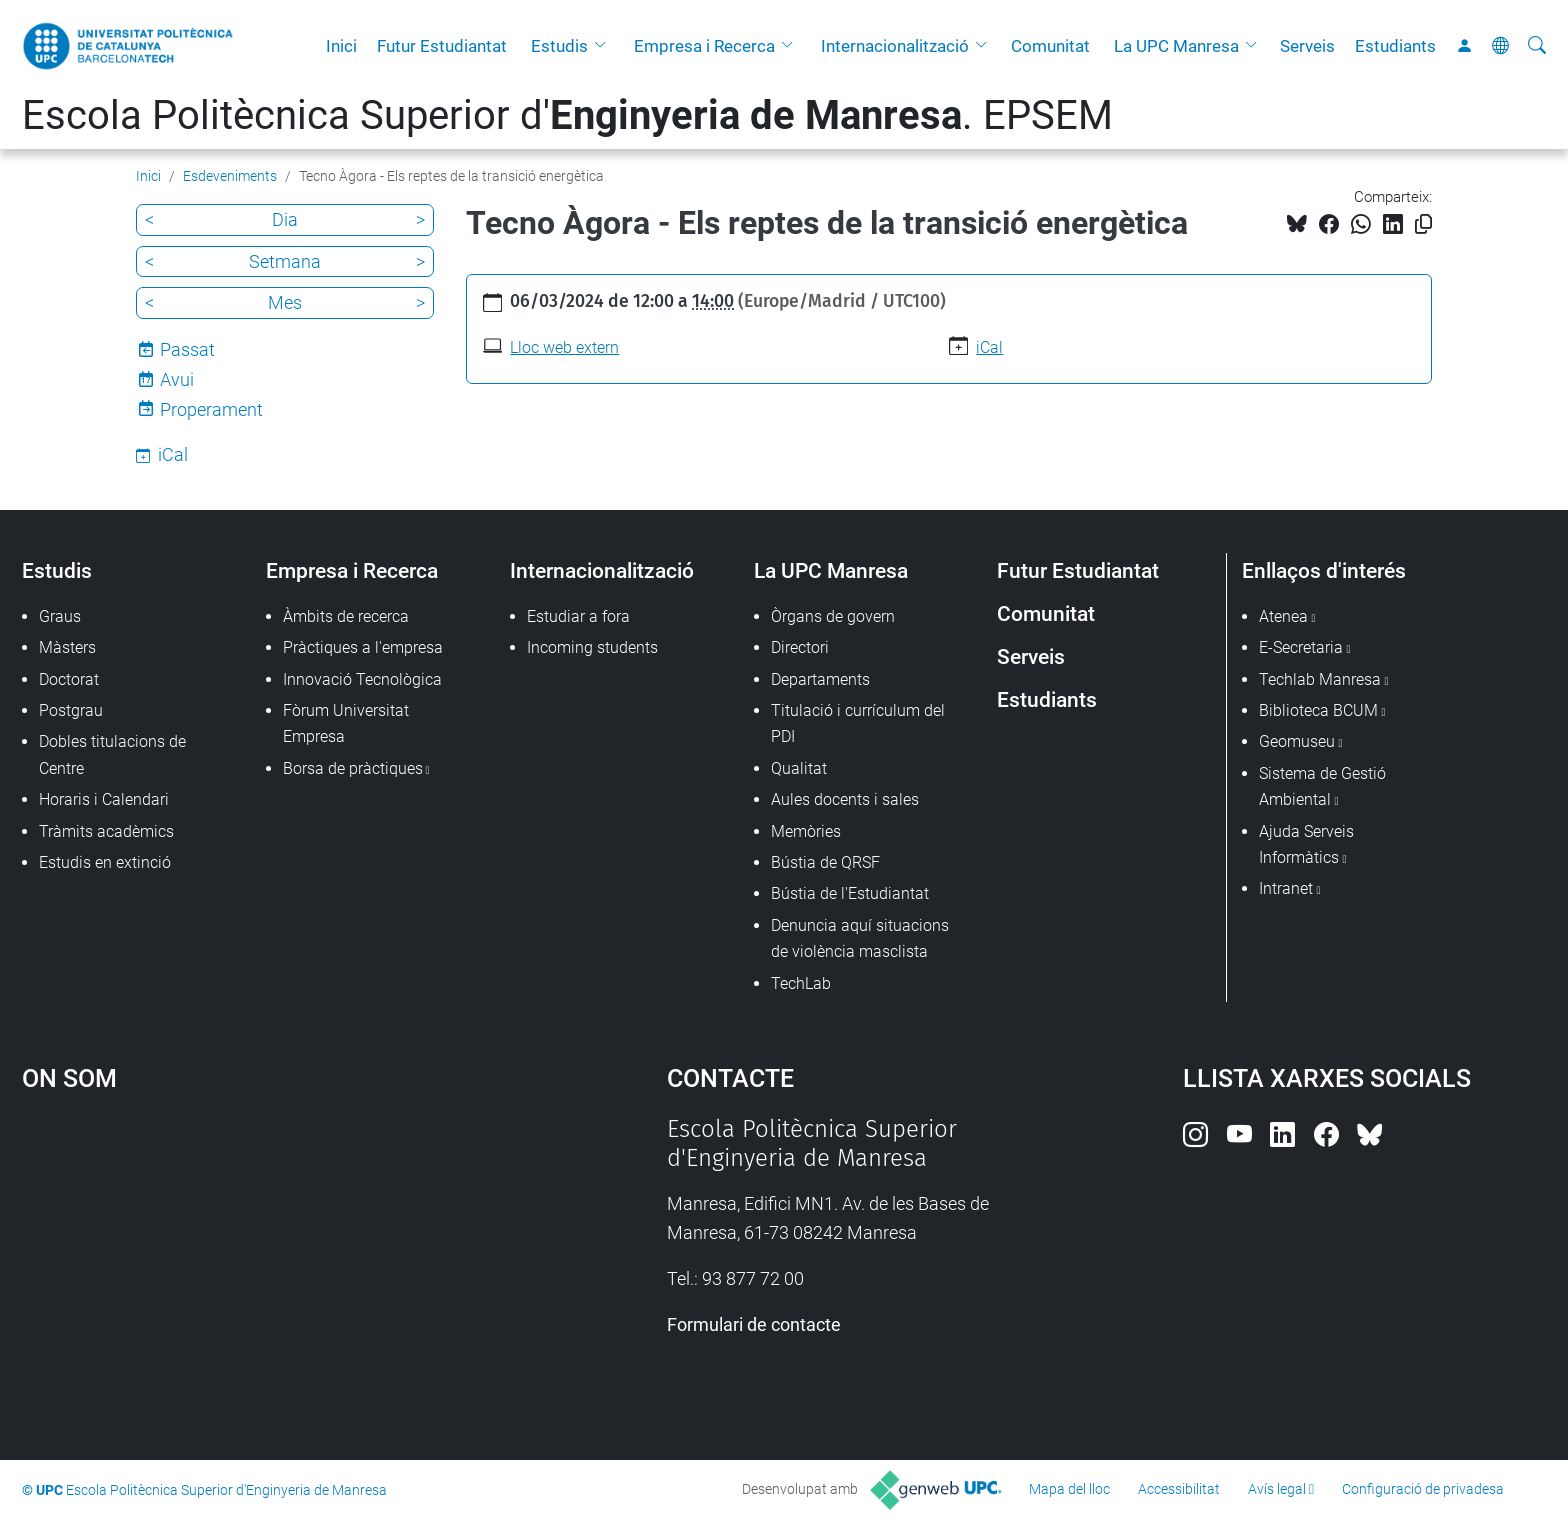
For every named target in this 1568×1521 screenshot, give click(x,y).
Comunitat (1050, 46)
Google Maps (268, 1265)
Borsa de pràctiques (353, 768)
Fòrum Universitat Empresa (346, 723)
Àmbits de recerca (346, 616)
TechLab (801, 983)
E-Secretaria (1301, 647)
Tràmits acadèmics (106, 831)
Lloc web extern (564, 347)
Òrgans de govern (833, 616)
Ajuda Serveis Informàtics (1306, 844)
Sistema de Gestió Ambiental (1322, 786)
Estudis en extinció (105, 862)
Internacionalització (895, 46)
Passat (187, 349)
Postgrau (71, 710)
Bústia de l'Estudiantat (850, 893)
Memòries (806, 831)
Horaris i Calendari (104, 799)
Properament (211, 409)
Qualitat (799, 768)
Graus (60, 616)
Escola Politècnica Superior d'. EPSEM (567, 115)
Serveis (1307, 46)
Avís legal (1277, 1489)
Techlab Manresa (1320, 679)
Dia (285, 219)
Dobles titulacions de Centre (112, 754)
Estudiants (1395, 46)
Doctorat (69, 679)
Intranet (1286, 888)
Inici (341, 46)
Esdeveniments (230, 176)
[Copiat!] (1423, 224)
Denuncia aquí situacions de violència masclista (860, 938)
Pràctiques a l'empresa (363, 647)
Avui (177, 379)
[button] (605, 46)
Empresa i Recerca (704, 46)
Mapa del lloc (1069, 1489)
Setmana (285, 261)
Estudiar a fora (578, 616)
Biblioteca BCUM (1318, 710)
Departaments (820, 679)
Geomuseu (1297, 741)
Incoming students (592, 647)
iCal (989, 347)
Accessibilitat (1179, 1489)
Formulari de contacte (754, 1324)
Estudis (559, 46)
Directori (800, 647)
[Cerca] (1537, 46)
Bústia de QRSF (825, 862)
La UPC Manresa (1176, 46)
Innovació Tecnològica (362, 679)
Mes (285, 302)
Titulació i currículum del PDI (858, 723)
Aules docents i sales (845, 799)
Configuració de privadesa (1423, 1489)
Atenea (1283, 616)
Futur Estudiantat (442, 46)
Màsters (67, 647)
